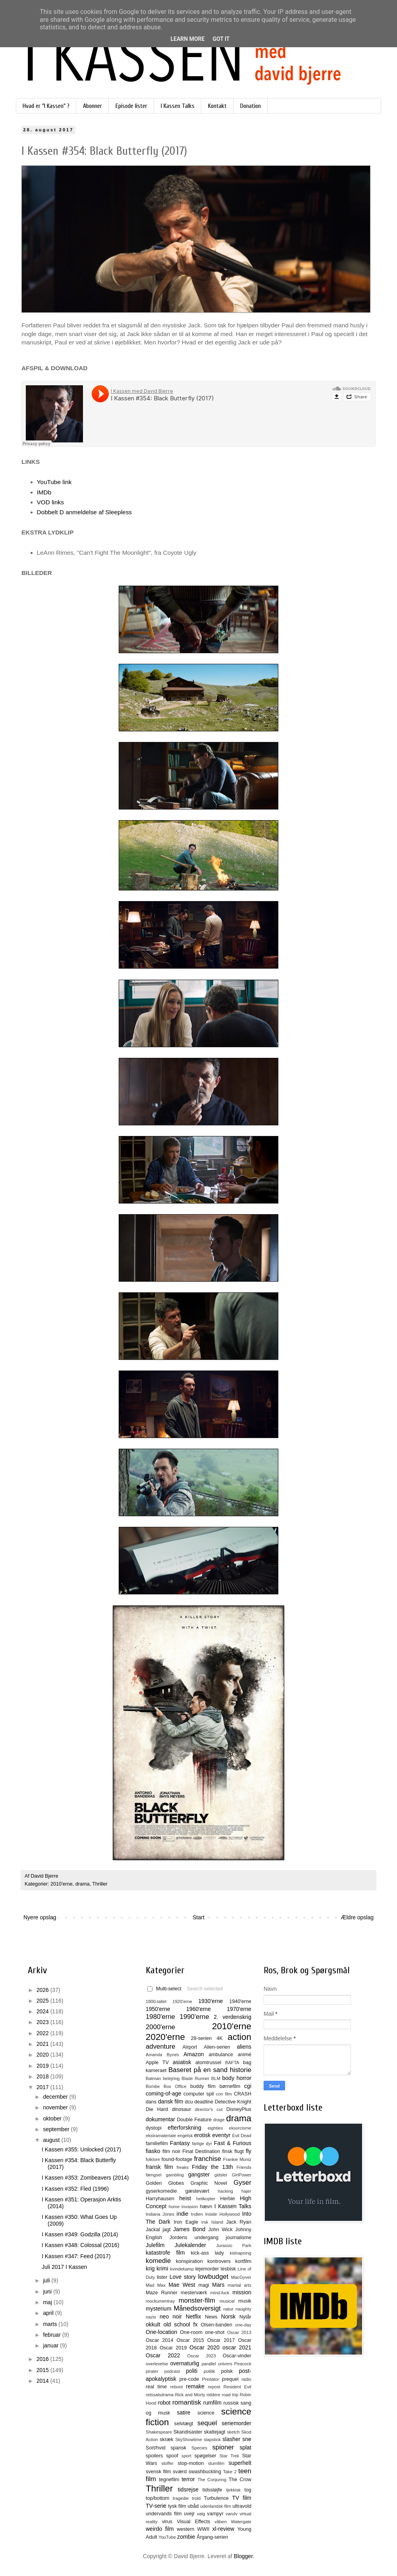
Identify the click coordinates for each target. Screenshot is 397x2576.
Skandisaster (187, 2432)
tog (247, 2490)
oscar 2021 (236, 2347)
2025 (43, 2000)
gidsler (220, 2174)
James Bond (189, 2229)
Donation (250, 106)
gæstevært (197, 2191)
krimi (162, 2268)
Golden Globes (165, 2183)
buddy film (203, 2086)
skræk (166, 2439)
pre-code (189, 2379)
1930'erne (210, 2001)
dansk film (170, 2101)
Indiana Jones (160, 2214)
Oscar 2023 (201, 2355)
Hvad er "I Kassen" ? (46, 106)
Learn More (187, 39)
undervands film (164, 2513)
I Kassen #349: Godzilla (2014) (80, 2234)
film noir (171, 2151)
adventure (160, 2046)
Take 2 (230, 2471)
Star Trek (229, 2455)
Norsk (228, 2316)
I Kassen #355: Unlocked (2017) (81, 2149)
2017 (43, 2087)
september (57, 2129)
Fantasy (180, 2143)
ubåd (193, 2506)
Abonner (92, 106)
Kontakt (217, 106)
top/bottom (158, 2498)
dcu (189, 2102)
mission (242, 2292)
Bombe (153, 2086)
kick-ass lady (207, 2253)
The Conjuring (211, 2479)
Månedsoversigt (196, 2308)
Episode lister (131, 106)
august (52, 2140)
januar (51, 2345)
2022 (43, 2033)
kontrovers (219, 2261)
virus (167, 2521)
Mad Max (156, 2285)
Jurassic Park (233, 2245)
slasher (231, 2439)
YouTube (167, 2537)
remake (195, 2386)
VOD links (50, 502)
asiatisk (182, 2062)
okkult (153, 2324)
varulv (231, 2513)
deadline (204, 2102)
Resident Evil (237, 2386)
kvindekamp (182, 2268)
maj (48, 2302)
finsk (227, 2151)
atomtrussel (208, 2062)
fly (248, 2151)
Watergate (241, 2521)
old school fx (181, 2324)
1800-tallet (156, 2001)
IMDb (44, 492)
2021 (43, 2044)
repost (214, 2386)
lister (162, 2277)
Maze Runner (161, 2292)
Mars (218, 2285)
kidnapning (240, 2253)
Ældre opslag (357, 1917)
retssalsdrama (159, 2394)
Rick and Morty (190, 2394)
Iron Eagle (185, 2222)
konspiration (189, 2261)
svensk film (158, 2471)
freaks (183, 2167)
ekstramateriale (161, 2135)
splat (245, 2447)
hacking (225, 2191)
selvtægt (183, 2423)
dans (151, 2102)
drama (82, 1884)
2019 (43, 2066)
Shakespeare (159, 2432)
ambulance (220, 2054)
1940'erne (240, 2001)
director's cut (208, 2109)
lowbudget (213, 2276)
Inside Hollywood (222, 2214)
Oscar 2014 (159, 2340)
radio (246, 2379)
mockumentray (160, 2301)
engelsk (185, 2135)
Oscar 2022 (163, 2355)
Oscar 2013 (239, 2332)
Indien (197, 2214)
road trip (230, 2394)
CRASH (242, 2094)
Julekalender (190, 2245)
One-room (191, 2332)
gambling (175, 2174)
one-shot (215, 2332)
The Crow (240, 2479)
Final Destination (201, 2151)
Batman (153, 2078)
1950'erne (158, 2009)
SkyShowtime (188, 2439)
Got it (220, 39)
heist (185, 2198)
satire (183, 2412)
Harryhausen (160, 2198)
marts (50, 2324)
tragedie (181, 2498)
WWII (203, 2529)
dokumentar (160, 2119)
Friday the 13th (212, 2167)
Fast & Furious (232, 2143)
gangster (199, 2174)
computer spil (198, 2094)
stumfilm (216, 2463)
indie (183, 2214)
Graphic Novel (209, 2183)
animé (244, 2054)
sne (246, 2439)
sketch (233, 2432)
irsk (204, 2222)
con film (224, 2094)
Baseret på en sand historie (209, 2070)
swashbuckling (205, 2471)
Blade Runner (195, 2078)
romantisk (186, 2402)
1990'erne (194, 2016)
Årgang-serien (212, 2537)
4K (220, 2038)
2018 (43, 2076)
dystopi (154, 2128)
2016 (43, 2359)
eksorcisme (240, 2128)
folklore (153, 2159)
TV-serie (156, 2506)
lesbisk (228, 2269)
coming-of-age (163, 2093)
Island (217, 2222)
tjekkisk (233, 2490)
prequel (230, 2379)
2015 (43, 2370)
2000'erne (160, 2027)
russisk (231, 2403)
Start (198, 1917)
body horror (236, 2078)
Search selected (205, 1989)
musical (227, 2301)
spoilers (154, 2456)
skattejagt (214, 2432)
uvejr (189, 2513)
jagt (166, 2229)
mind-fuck (219, 2292)
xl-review (223, 2529)
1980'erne (160, 2016)
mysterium (159, 2308)
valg (201, 2513)
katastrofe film (165, 2252)
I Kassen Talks (178, 106)
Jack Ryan (238, 2222)
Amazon (193, 2054)
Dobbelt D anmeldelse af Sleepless (84, 512)
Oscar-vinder (237, 2356)
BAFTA (232, 2062)
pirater (152, 2371)
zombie (186, 2537)
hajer (246, 2191)
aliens (244, 2046)
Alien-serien (217, 2047)
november (56, 2107)
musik (244, 2301)
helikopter (206, 2198)
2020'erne (165, 2037)
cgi (247, 2086)
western (185, 2529)
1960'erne (198, 2009)
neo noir (171, 2316)
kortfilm (243, 2261)
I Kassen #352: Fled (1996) (75, 2189)
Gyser (242, 2182)
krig (150, 2268)
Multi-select (164, 1989)
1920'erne (182, 2001)
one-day (243, 2324)
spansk (179, 2448)
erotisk (202, 2135)
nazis (151, 2317)
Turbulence (216, 2498)
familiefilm (157, 2143)
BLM (215, 2078)
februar (52, 2335)
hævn (206, 2206)
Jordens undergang (194, 2237)
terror (188, 2479)
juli (47, 2280)
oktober (53, 2118)
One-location (161, 2332)
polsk (227, 2371)
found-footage (177, 2159)
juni (48, 2291)
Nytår (245, 2317)
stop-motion (190, 2463)
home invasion (183, 2206)
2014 (43, 2381)
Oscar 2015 (190, 2340)
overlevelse (157, 2363)
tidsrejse (188, 2489)
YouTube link (54, 482)
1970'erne (239, 2009)
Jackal (153, 2229)
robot (164, 2402)
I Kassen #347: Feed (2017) (76, 2256)
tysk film (177, 2506)
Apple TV (157, 2062)
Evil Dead (241, 2135)
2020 (43, 2054)
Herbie (227, 2198)
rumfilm (212, 2402)
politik (209, 2371)
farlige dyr (202, 2143)
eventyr (221, 2135)
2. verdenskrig (232, 2017)
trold (196, 2498)
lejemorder (207, 2269)
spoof (172, 2456)
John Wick (220, 2229)
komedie (158, 2261)
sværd (180, 2471)
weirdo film (160, 2529)
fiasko (153, 2151)
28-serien (201, 2038)
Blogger (243, 2556)
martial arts (239, 2285)
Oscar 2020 (204, 2347)
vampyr (215, 2513)
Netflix (193, 2316)
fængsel (154, 2174)
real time (156, 2387)
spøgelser (205, 2456)
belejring (171, 2078)
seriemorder (236, 2423)
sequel (207, 2423)
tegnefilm (169, 2479)
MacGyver (241, 2277)
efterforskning (184, 2127)
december (56, 2096)
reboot (176, 2386)
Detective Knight (233, 2102)
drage (219, 2119)
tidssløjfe (212, 2490)
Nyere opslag (39, 1917)
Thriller (99, 1884)
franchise (207, 2159)
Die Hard (157, 2109)
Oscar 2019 (173, 2348)
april (49, 2313)
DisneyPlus (238, 2109)
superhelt (239, 2463)
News (211, 2317)
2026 (43, 1990)
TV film (241, 2498)
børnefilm (230, 2086)
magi (203, 2285)
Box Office (175, 2086)
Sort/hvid (156, 2448)
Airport (189, 2047)
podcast (172, 2371)
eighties (215, 2128)
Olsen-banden (216, 2325)
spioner (223, 2447)
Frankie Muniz (237, 2159)
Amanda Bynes (162, 2054)
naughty (243, 2309)
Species (199, 2447)
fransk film (159, 2167)
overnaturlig (184, 2363)
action (239, 2037)
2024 (43, 2011)
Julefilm (155, 2245)
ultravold (241, 2506)
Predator (210, 2379)
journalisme (238, 2237)
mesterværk (194, 2292)
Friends (244, 2167)
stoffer (167, 2463)
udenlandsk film (215, 2506)
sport (186, 2455)
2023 (43, 2022)
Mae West (181, 2285)
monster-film (197, 2300)
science (205, 2413)
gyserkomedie (161, 2191)
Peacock (242, 2363)
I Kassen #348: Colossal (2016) (80, 2245)
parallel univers (217, 2363)
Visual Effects (193, 2521)
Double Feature (194, 2119)
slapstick (212, 2439)
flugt (239, 2151)
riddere (213, 2394)
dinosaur (181, 2109)
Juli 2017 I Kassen (64, 2267)
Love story (183, 2277)
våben (220, 2521)
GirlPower (241, 2174)
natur (229, 2309)
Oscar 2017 (221, 2340)
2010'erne (61, 1884)
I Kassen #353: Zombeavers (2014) (85, 2177)
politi (191, 2371)
